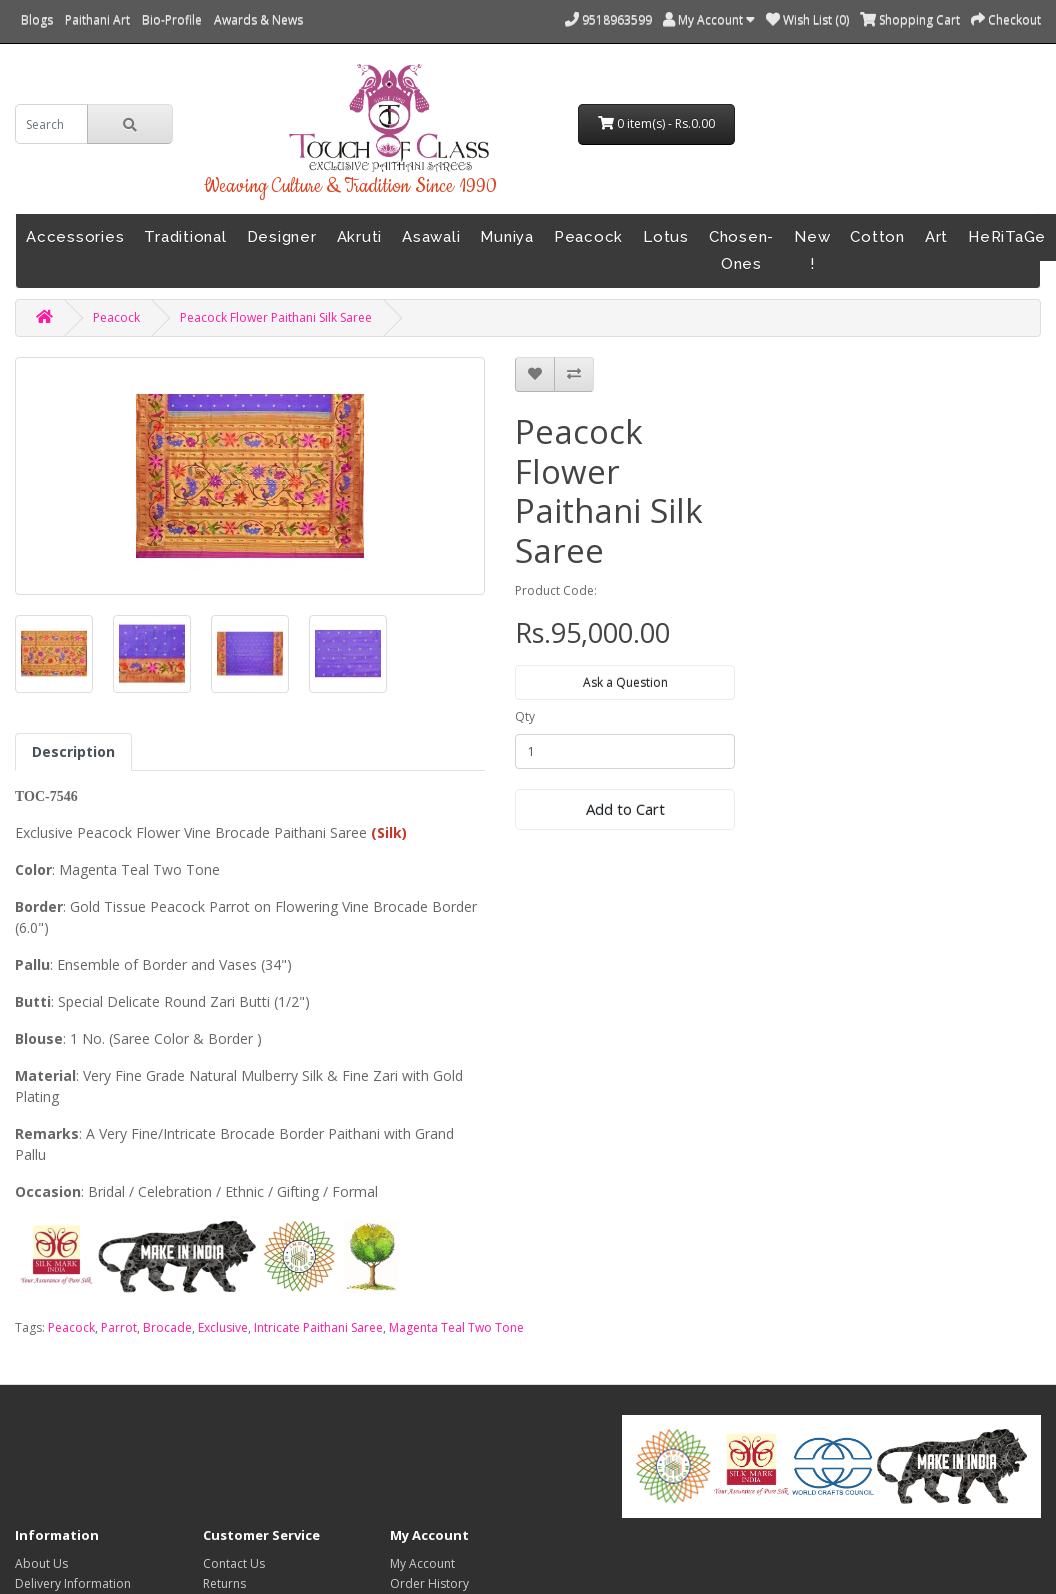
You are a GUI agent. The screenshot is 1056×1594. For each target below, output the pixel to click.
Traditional (185, 237)
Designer (282, 237)
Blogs (37, 19)
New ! (812, 250)
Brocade (167, 1327)
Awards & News (258, 19)
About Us (41, 1563)
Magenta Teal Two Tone (456, 1327)
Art (936, 237)
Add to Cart (625, 809)
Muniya (507, 237)
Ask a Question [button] (625, 682)
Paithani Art (97, 19)
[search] (51, 124)
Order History (429, 1583)
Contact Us (234, 1563)
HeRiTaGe (1007, 237)
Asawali (431, 237)
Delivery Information (73, 1583)
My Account (422, 1563)
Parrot (119, 1327)
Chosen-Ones (741, 250)
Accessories (75, 237)
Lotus (666, 237)
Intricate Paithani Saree (318, 1327)
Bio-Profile (172, 19)
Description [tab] (73, 751)
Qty (525, 716)
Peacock (588, 237)
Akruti (360, 237)
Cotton (877, 237)
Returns (224, 1583)
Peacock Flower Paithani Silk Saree (276, 317)
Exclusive (223, 1327)
